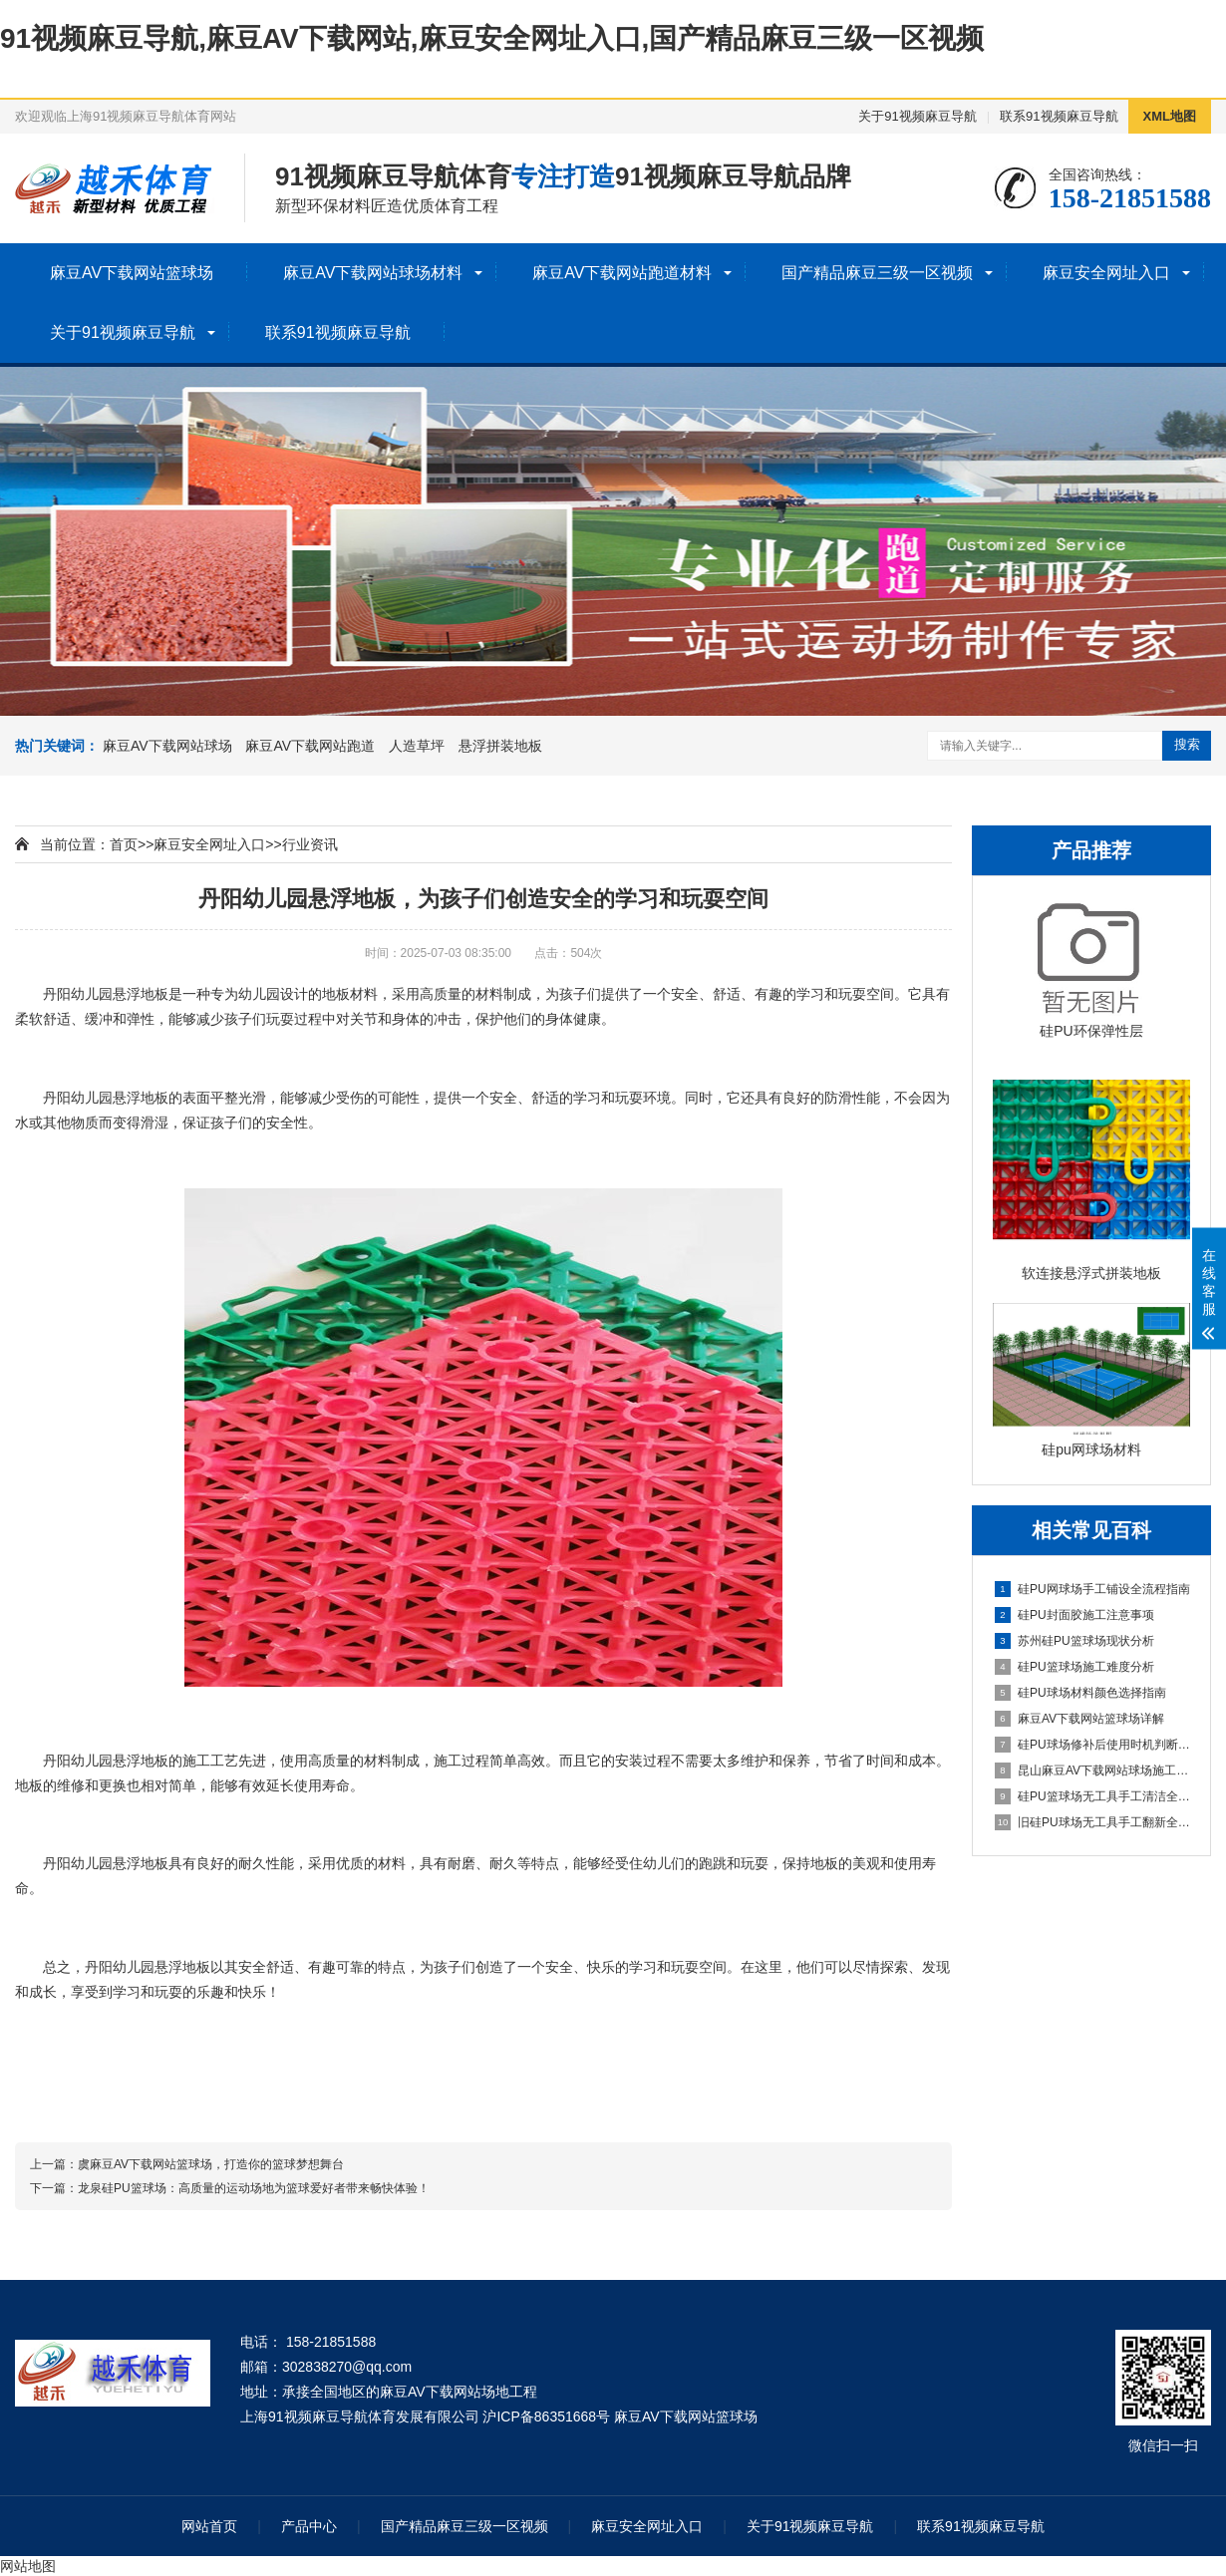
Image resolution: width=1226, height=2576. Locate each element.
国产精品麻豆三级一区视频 (877, 272)
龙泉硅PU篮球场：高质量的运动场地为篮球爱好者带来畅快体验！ (254, 2188)
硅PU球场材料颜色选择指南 (1080, 1693)
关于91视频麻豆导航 (917, 116)
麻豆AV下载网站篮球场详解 (1079, 1719)
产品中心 (309, 2526)
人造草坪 (417, 746)
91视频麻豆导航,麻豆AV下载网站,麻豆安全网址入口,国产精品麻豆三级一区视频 (492, 38)
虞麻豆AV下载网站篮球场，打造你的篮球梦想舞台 (211, 2164)
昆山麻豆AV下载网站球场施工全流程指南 (1092, 1770)
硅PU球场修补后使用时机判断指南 (1092, 1745)
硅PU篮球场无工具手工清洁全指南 (1092, 1796)
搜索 (1187, 744)
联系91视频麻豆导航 (1058, 116)
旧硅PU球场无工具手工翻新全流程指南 (1092, 1822)
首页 (124, 844)
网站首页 (209, 2526)
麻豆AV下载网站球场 (167, 746)
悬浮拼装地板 (500, 746)
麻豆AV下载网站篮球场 (131, 272)
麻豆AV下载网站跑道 (310, 746)
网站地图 (28, 2566)
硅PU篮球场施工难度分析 (1074, 1667)
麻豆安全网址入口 (1106, 272)
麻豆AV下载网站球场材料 (372, 272)
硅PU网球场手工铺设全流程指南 (1092, 1589)
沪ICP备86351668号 (546, 2416)
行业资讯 (310, 844)
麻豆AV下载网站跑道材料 (622, 272)
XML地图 (1169, 116)
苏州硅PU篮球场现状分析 (1074, 1641)
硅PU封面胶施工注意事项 (1074, 1615)
